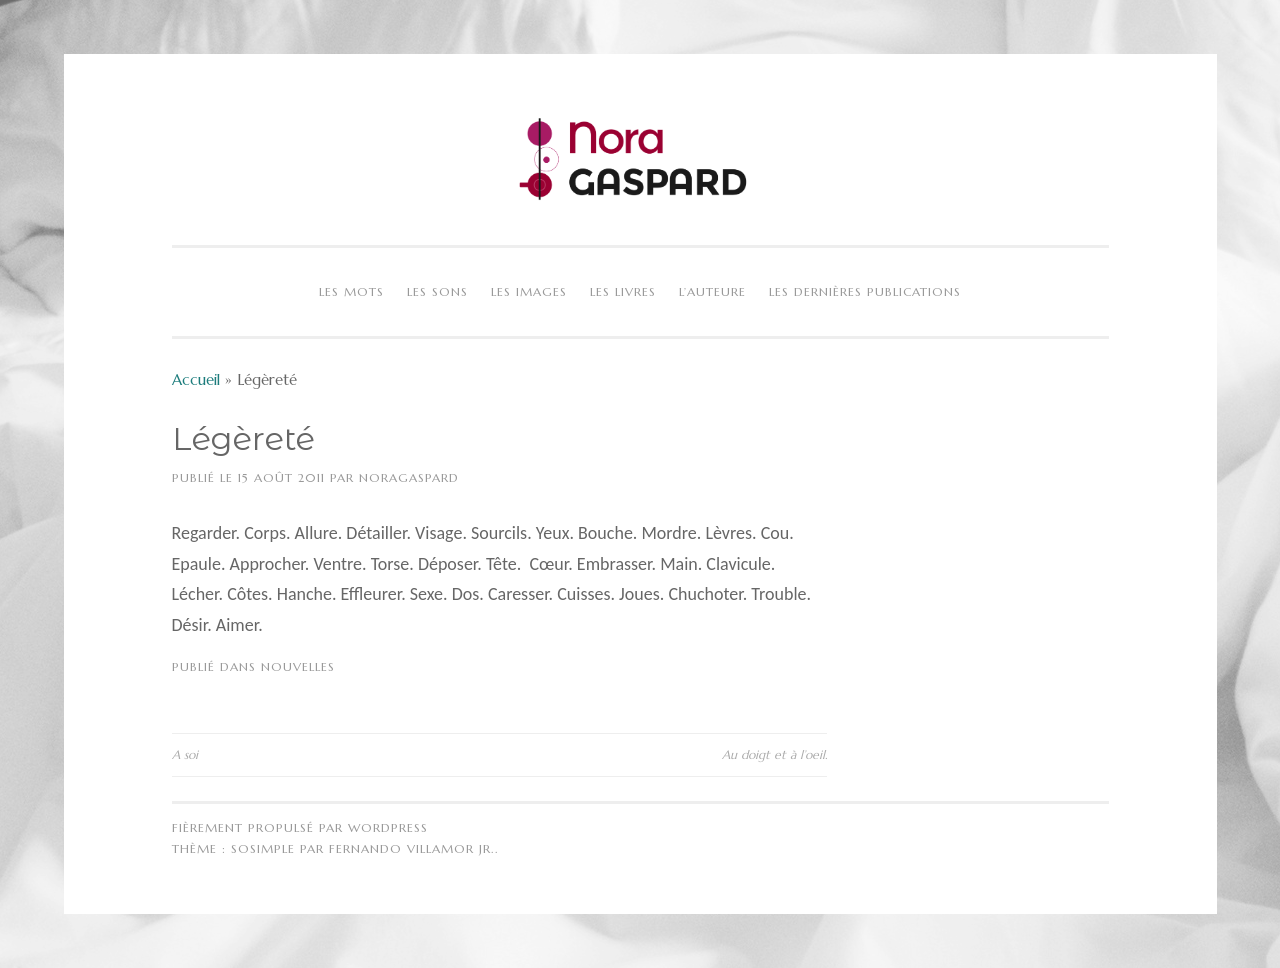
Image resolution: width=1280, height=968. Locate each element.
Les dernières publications (865, 291)
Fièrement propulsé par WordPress (300, 827)
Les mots (351, 291)
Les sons (437, 291)
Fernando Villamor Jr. (412, 848)
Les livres (623, 291)
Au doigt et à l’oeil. (774, 754)
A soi (185, 754)
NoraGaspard (409, 477)
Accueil (196, 379)
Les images (529, 291)
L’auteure (712, 291)
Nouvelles (298, 666)
